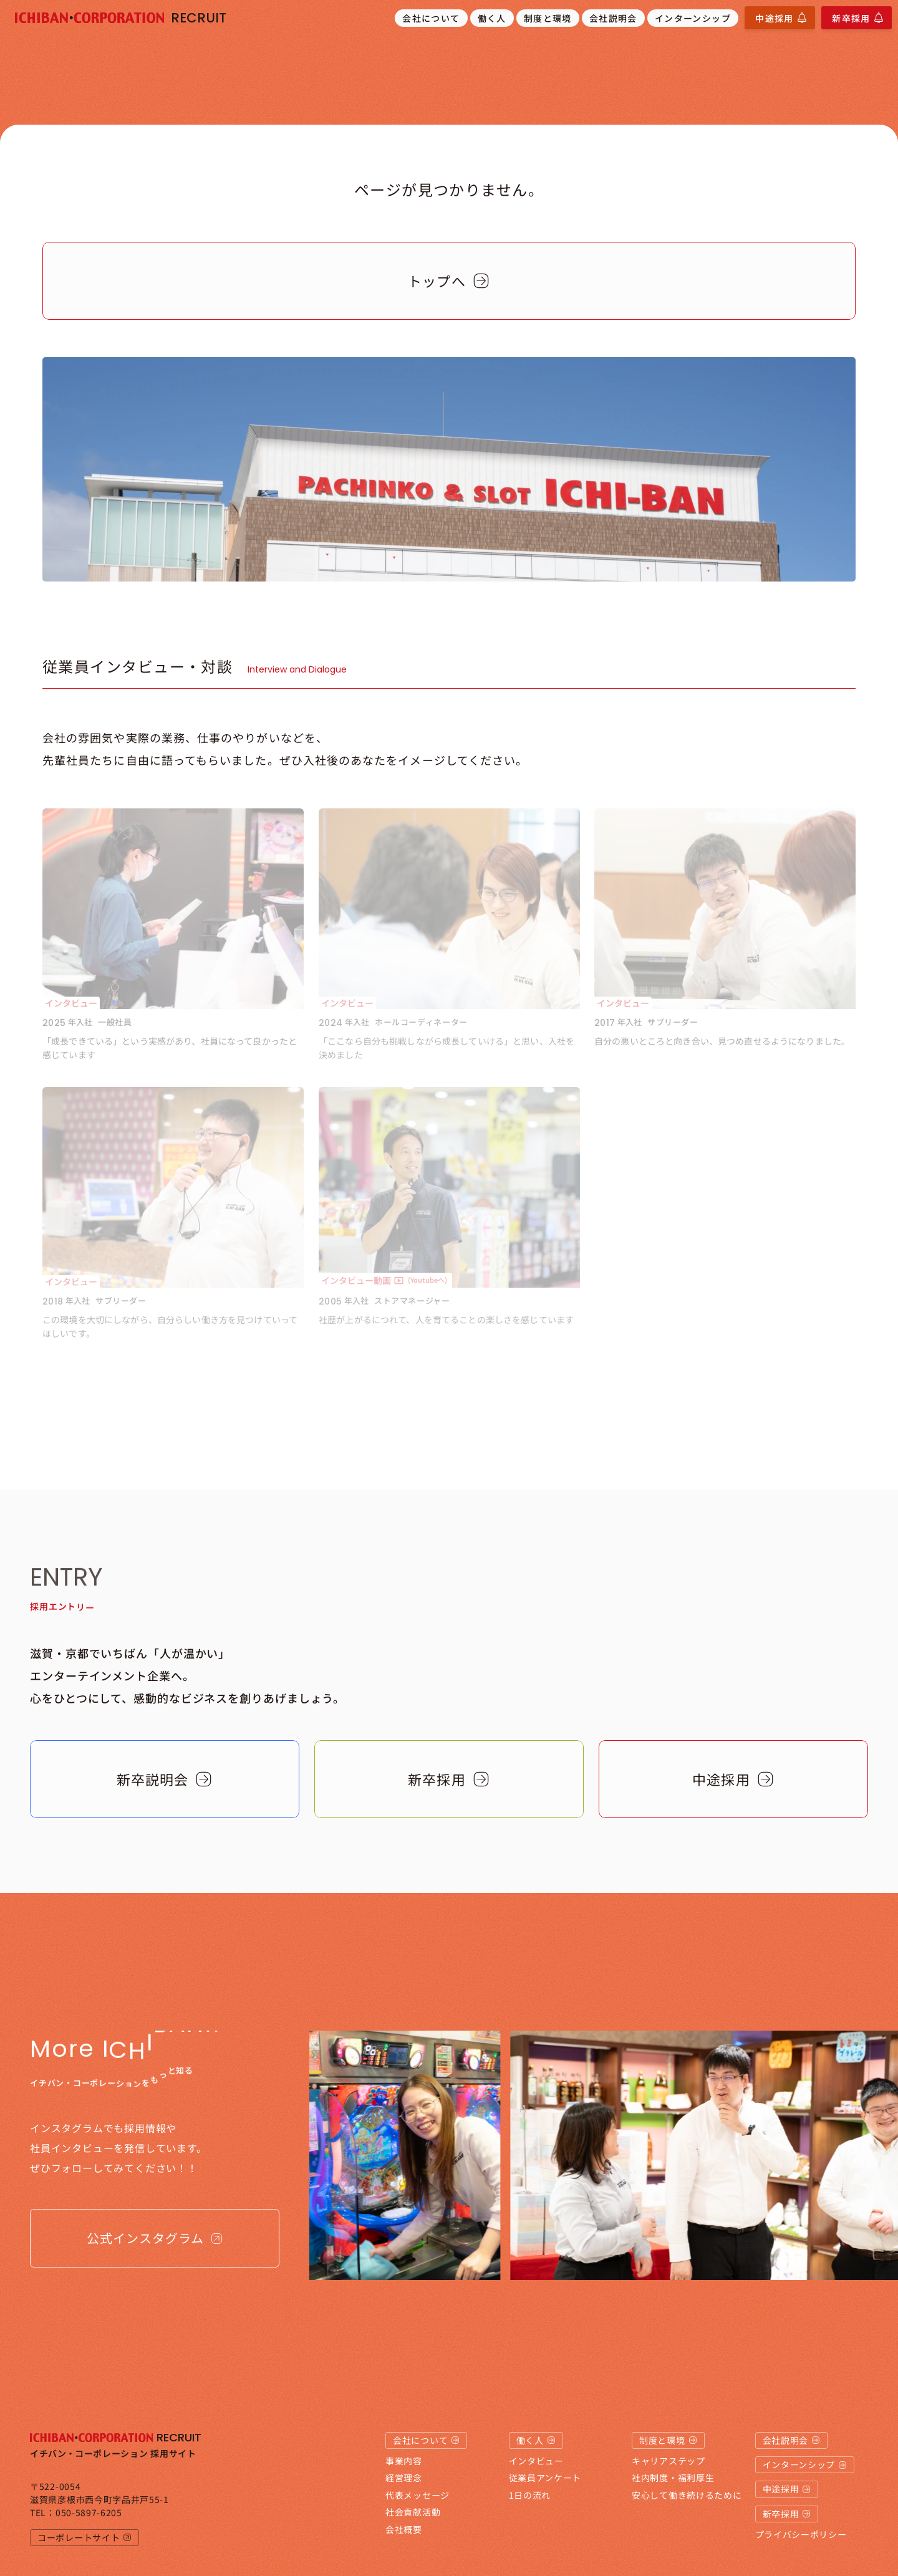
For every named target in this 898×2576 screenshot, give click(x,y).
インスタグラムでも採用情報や (103, 2127)
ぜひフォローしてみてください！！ (114, 2167)
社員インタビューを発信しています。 (118, 2147)
